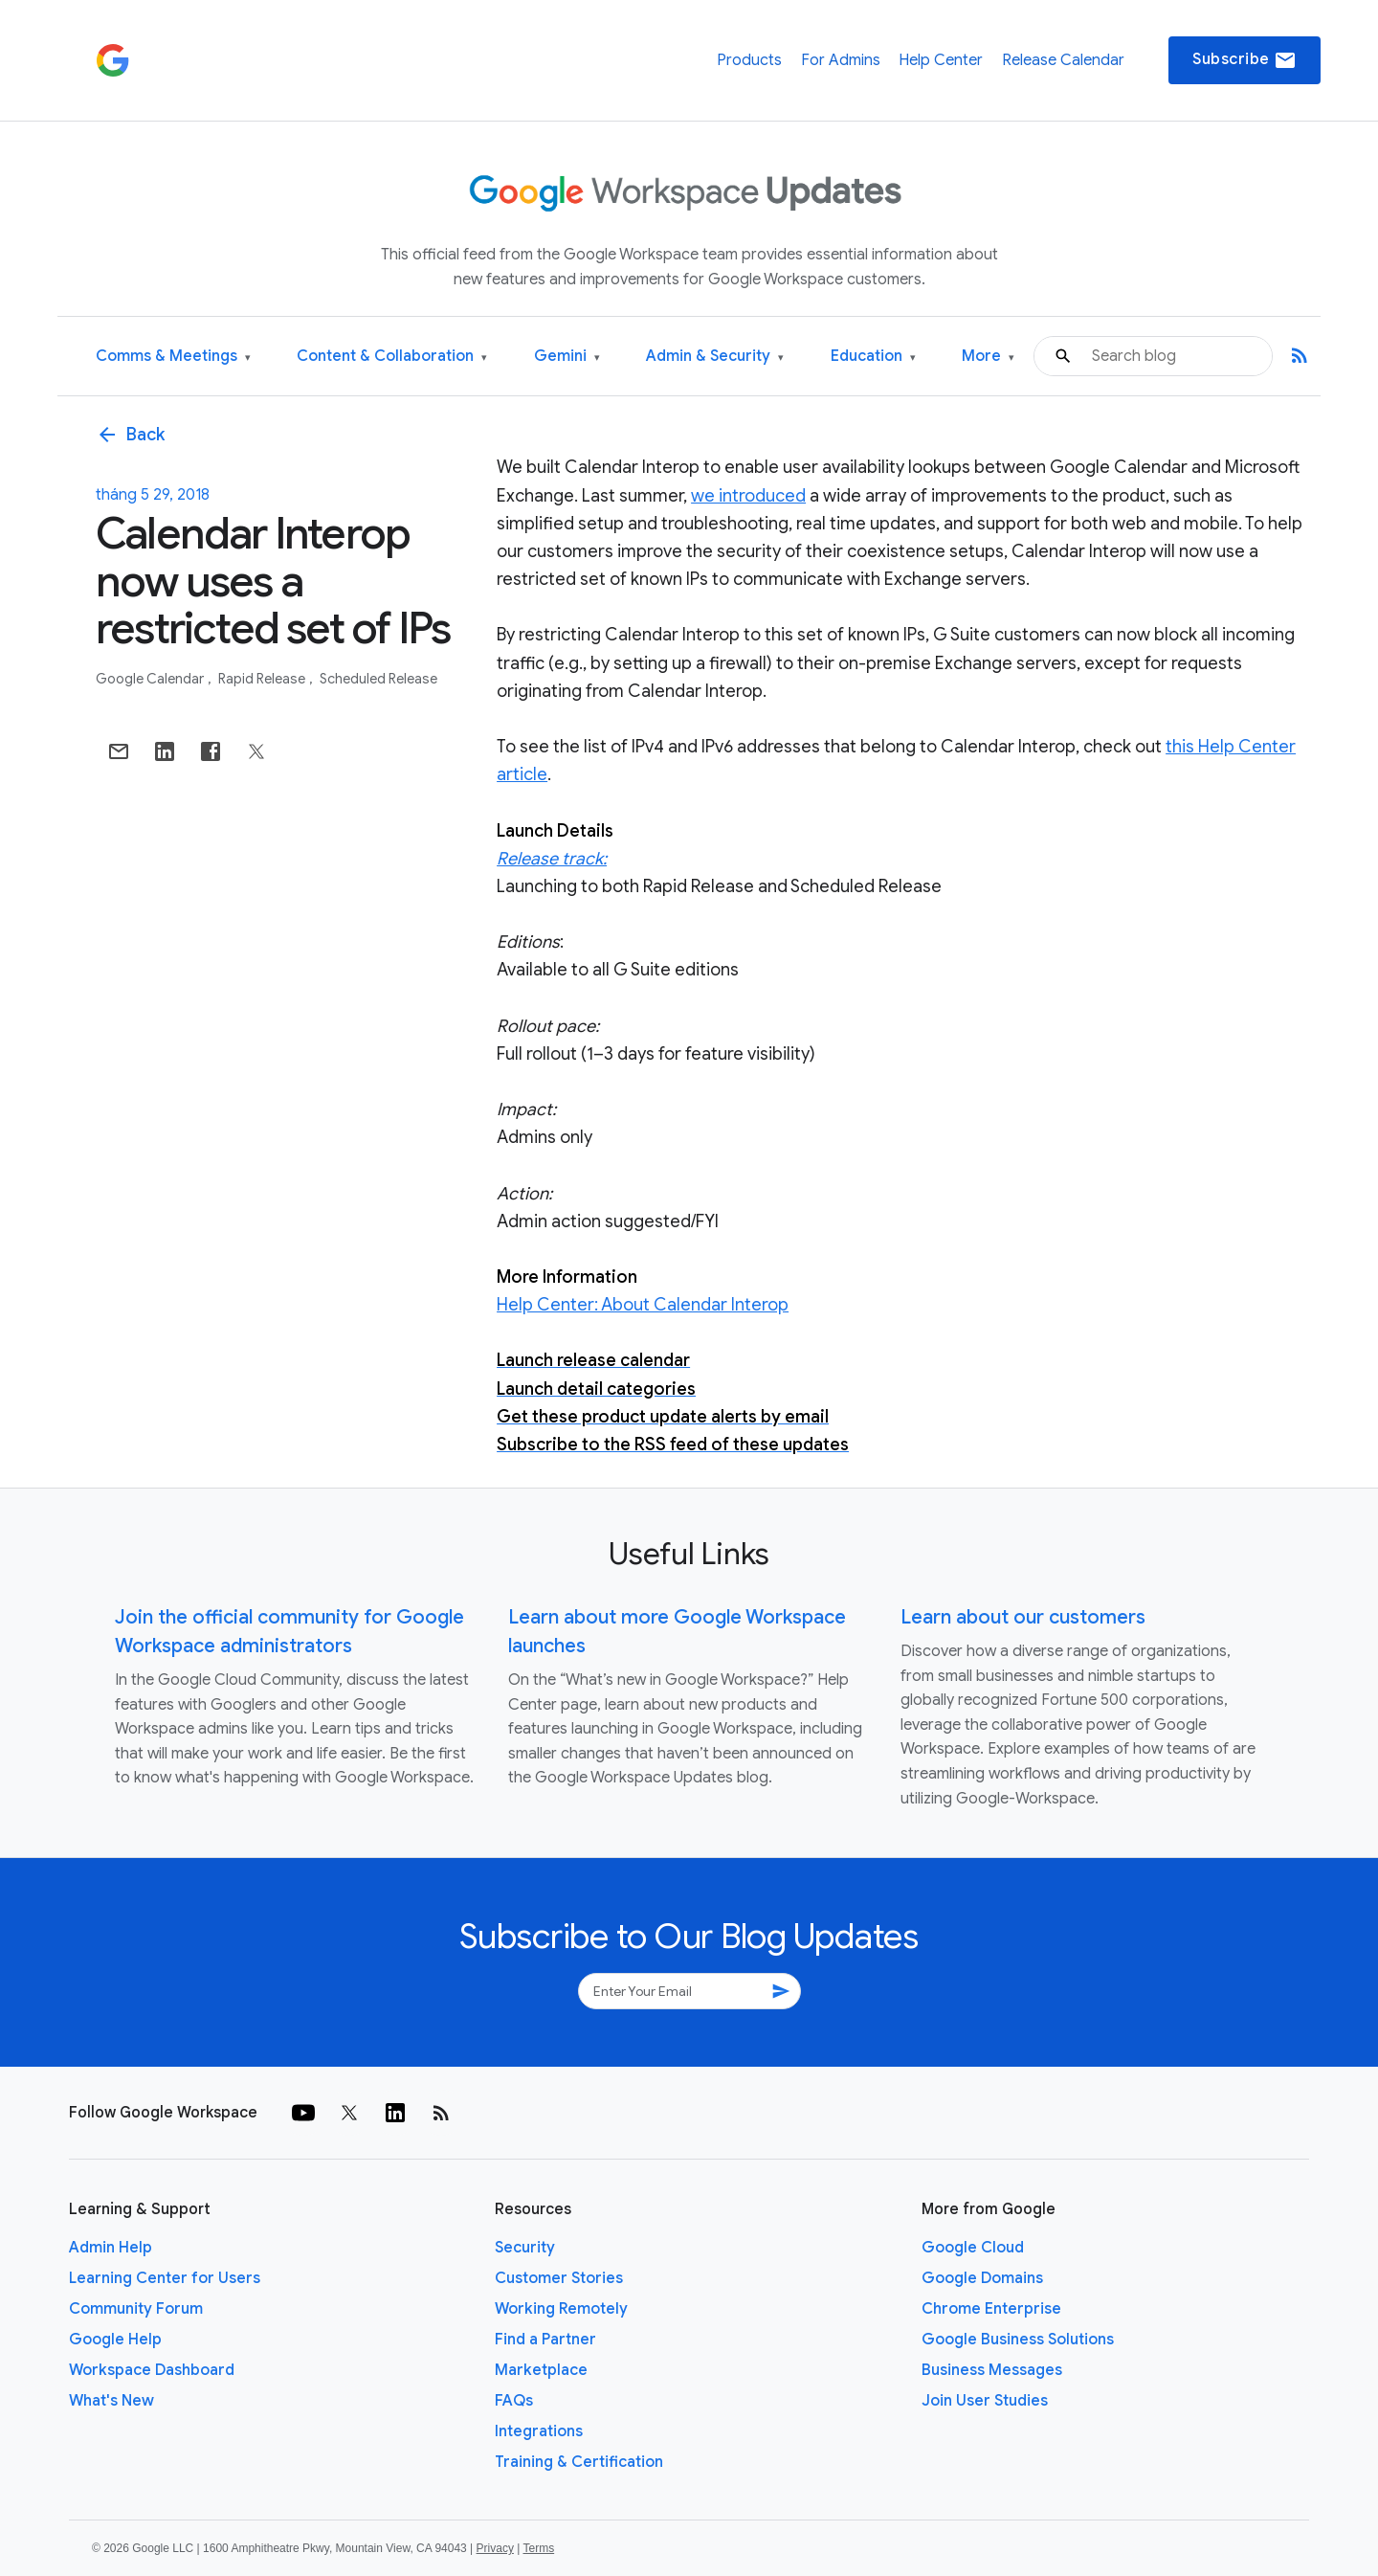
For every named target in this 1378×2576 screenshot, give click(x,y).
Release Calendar (1063, 60)
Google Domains (982, 2278)
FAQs (514, 2400)
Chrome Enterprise (991, 2308)
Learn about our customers (1022, 1617)
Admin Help (110, 2247)
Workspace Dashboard (151, 2370)
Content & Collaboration (392, 356)
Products (749, 60)
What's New (111, 2400)
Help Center (941, 60)
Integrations (539, 2431)
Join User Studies (985, 2400)
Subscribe (1244, 60)
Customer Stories (559, 2278)
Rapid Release (263, 678)
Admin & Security (715, 356)
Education (873, 356)
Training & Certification (579, 2462)
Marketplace (541, 2370)
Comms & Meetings (173, 356)
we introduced (748, 495)
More (988, 356)
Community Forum (136, 2308)
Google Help (115, 2339)
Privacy (495, 2548)
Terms (538, 2548)
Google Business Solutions (1018, 2339)
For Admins (840, 60)
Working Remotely (561, 2308)
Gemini (567, 356)
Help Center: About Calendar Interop (643, 1304)
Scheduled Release (378, 678)
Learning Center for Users (164, 2278)
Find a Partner (545, 2339)
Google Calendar (151, 678)
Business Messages (992, 2370)
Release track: (552, 858)
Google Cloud (973, 2247)
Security (525, 2247)
